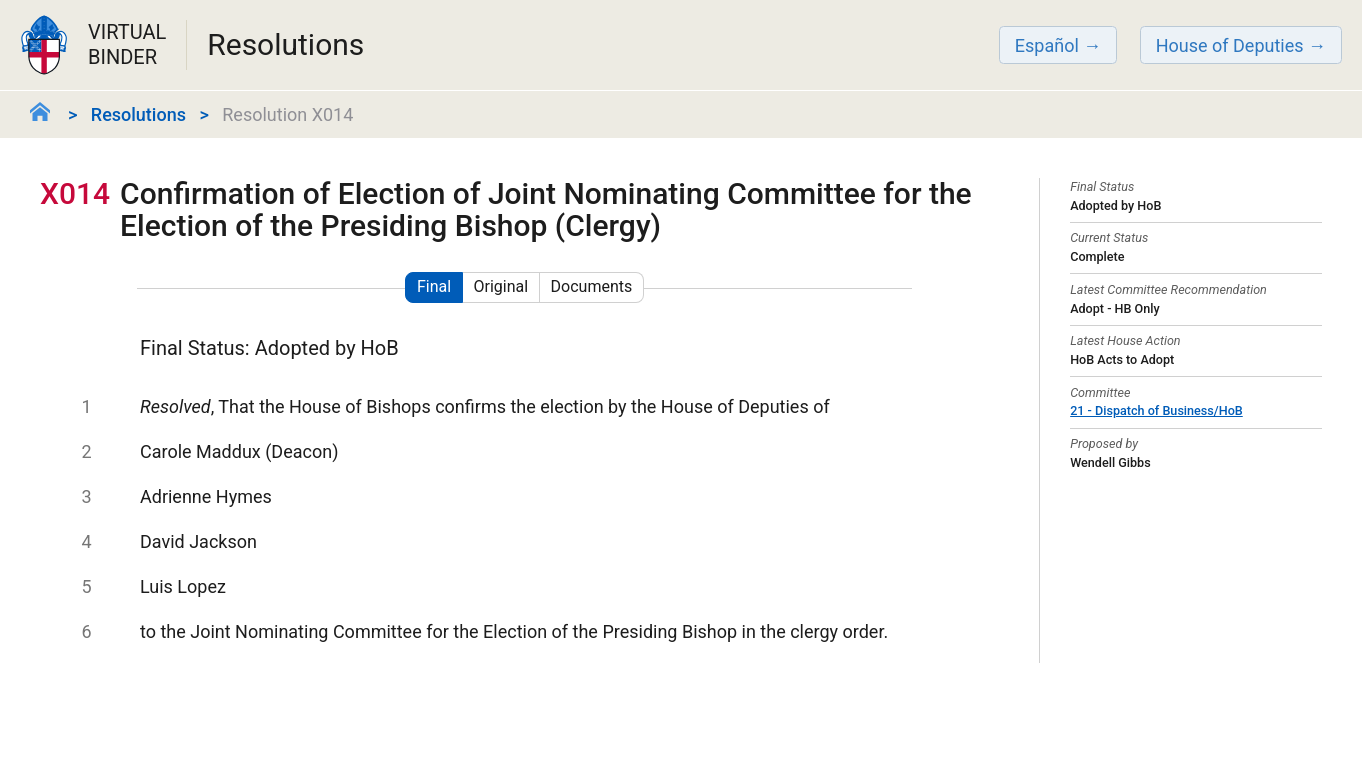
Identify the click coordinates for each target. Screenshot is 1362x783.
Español (1047, 45)
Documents (592, 286)
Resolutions (138, 114)
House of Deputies (1230, 45)
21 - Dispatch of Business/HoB (1156, 410)
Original (501, 286)
